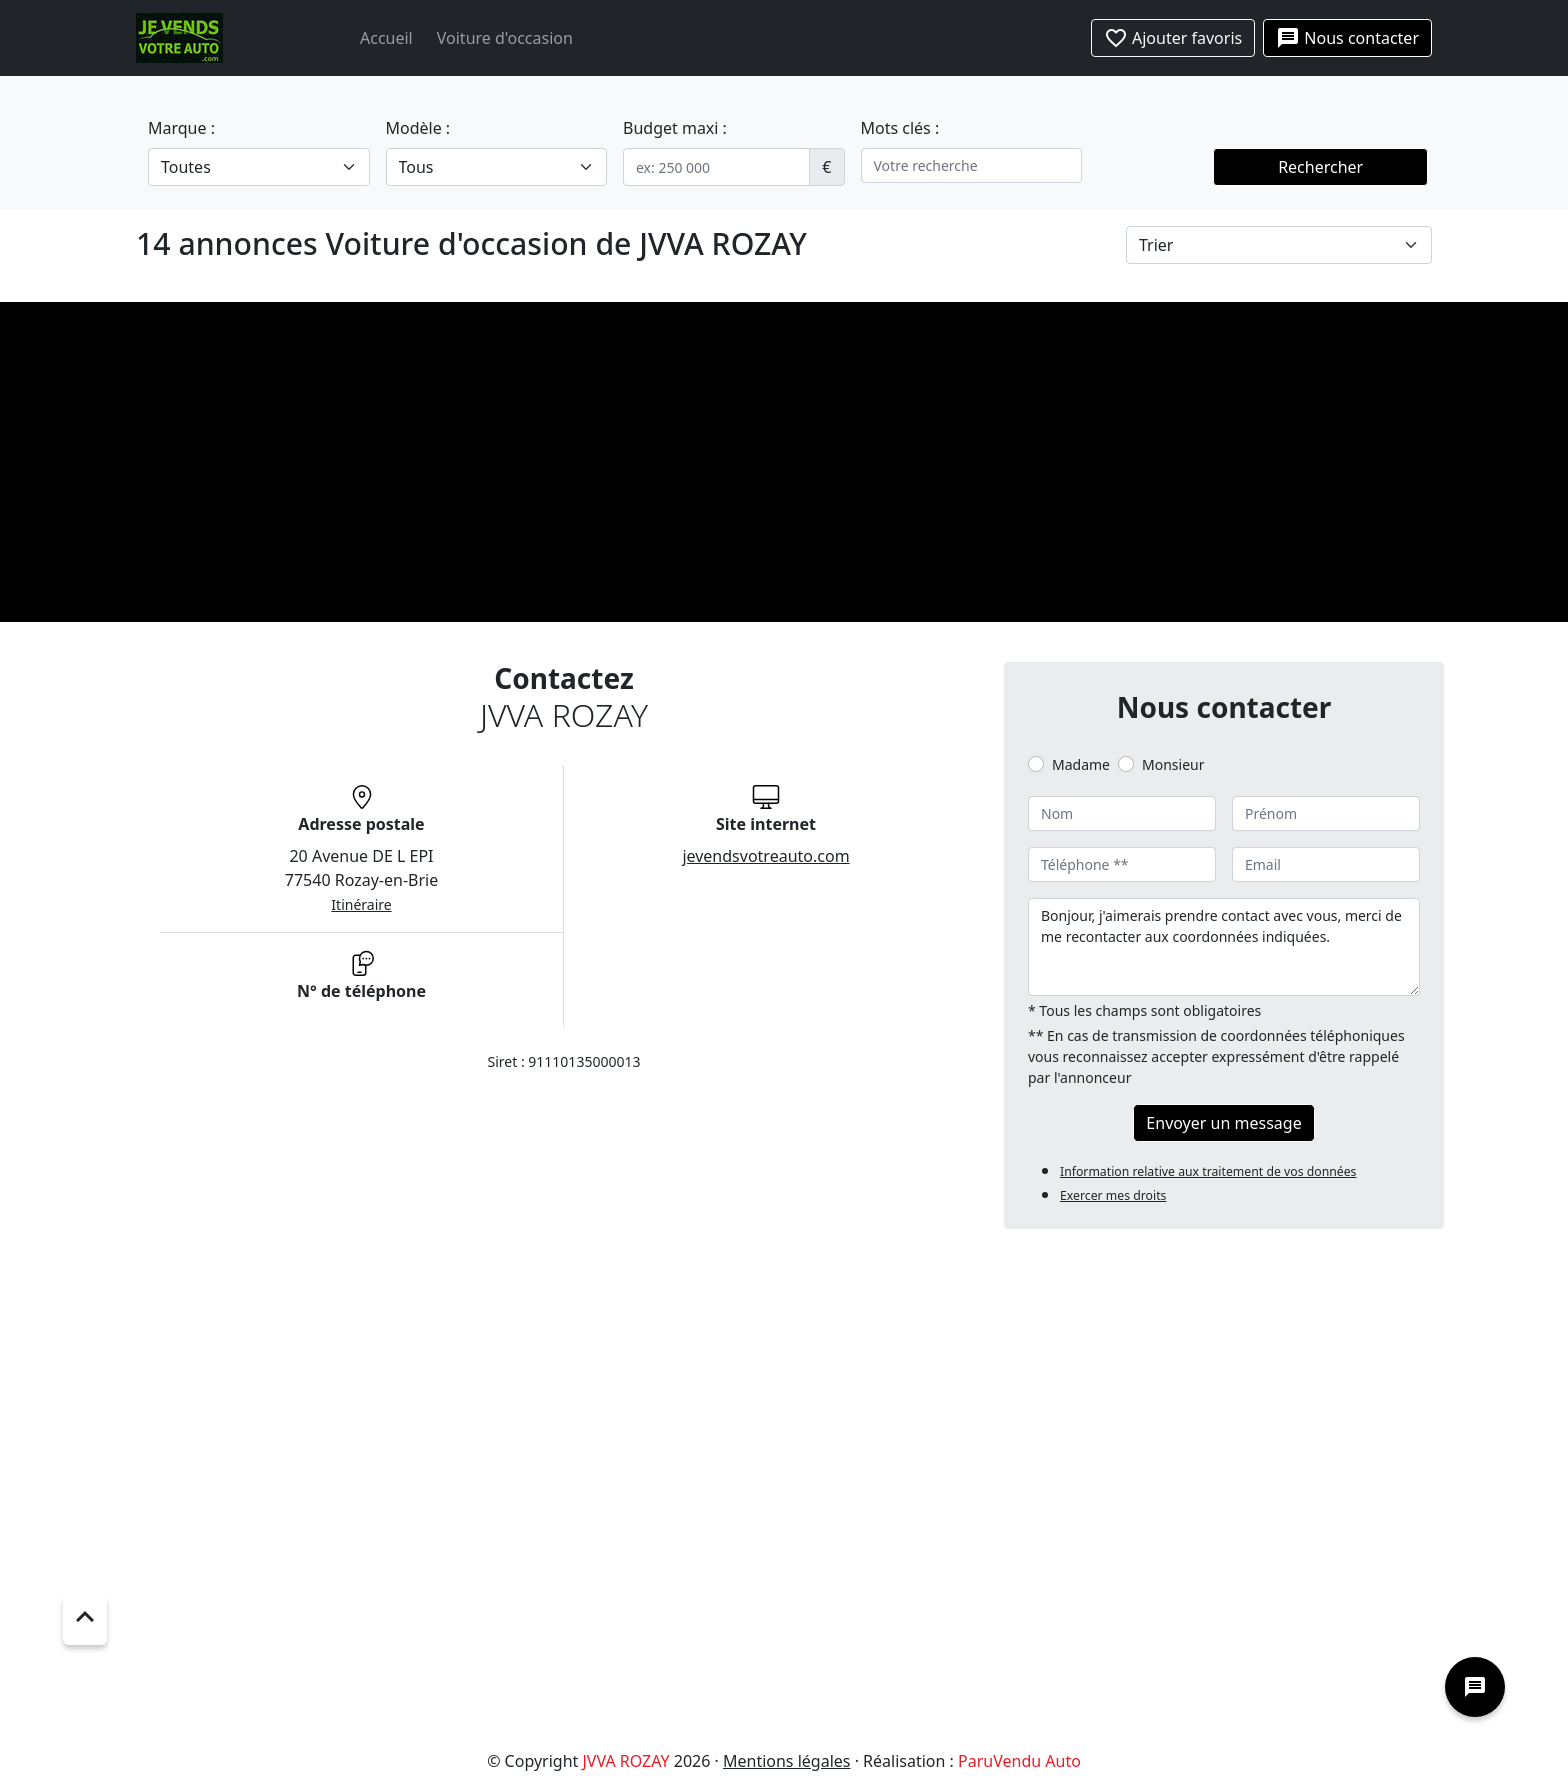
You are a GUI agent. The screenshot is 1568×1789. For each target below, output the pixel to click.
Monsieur (1173, 764)
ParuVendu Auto (1019, 1761)
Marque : (181, 128)
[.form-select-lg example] (259, 167)
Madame (1081, 764)
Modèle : (418, 128)
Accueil (386, 38)
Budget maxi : (675, 128)
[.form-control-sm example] (716, 167)
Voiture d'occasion (505, 38)
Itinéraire (361, 904)
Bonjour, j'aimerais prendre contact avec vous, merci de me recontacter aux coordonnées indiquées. (1224, 947)
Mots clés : (900, 128)
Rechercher (1320, 167)
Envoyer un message (1223, 1123)
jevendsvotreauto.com (765, 856)
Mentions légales (787, 1761)
